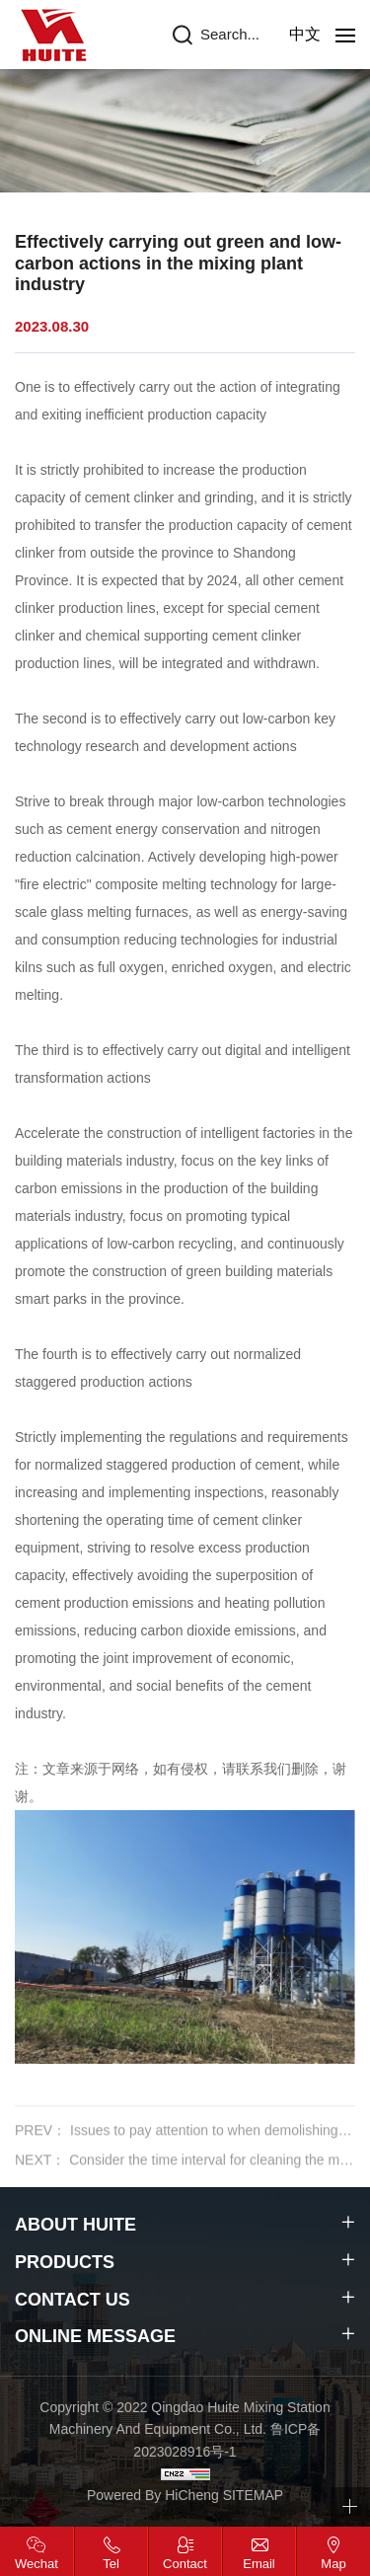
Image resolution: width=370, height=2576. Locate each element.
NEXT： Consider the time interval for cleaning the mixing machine (185, 2173)
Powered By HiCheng (155, 2495)
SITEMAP (253, 2495)
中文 (305, 34)
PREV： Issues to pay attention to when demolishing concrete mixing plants (185, 2144)
